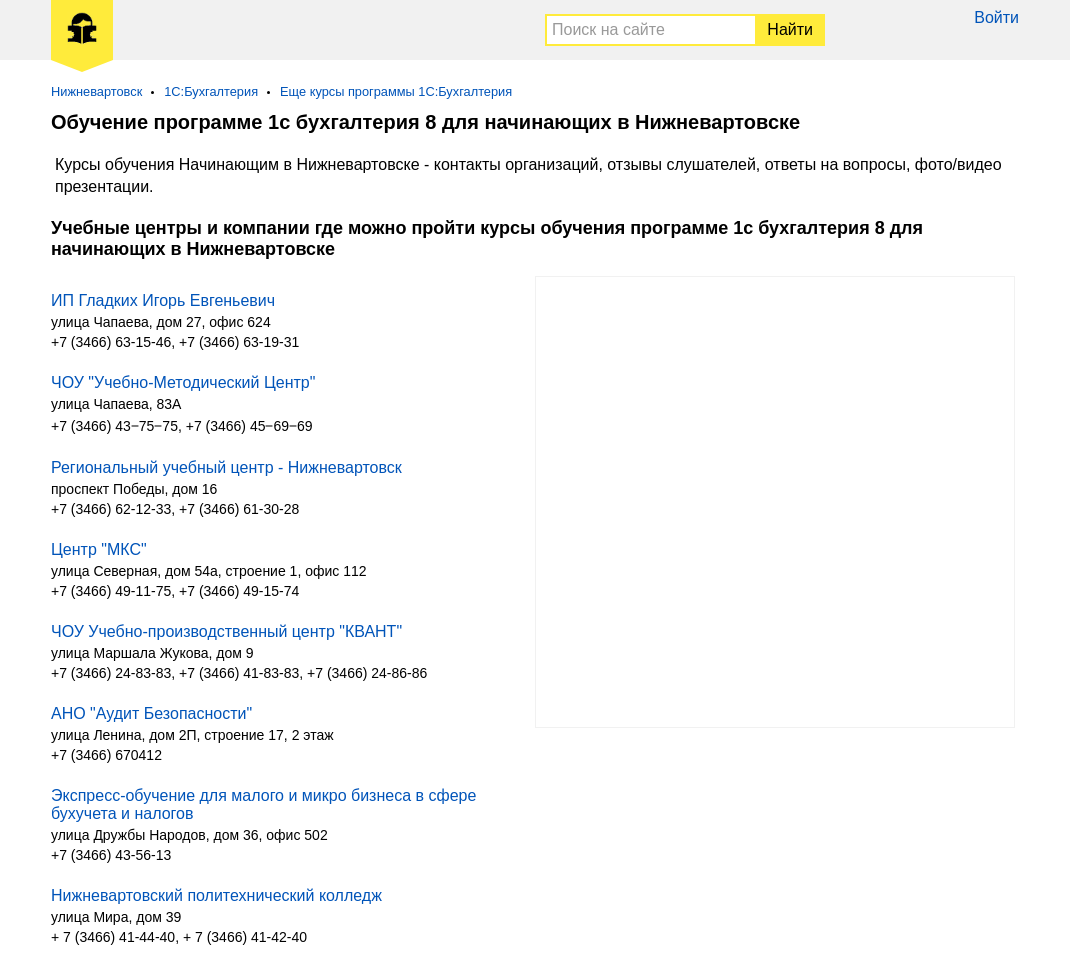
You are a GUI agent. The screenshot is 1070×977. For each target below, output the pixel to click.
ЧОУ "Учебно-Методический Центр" (183, 382)
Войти (996, 17)
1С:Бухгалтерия (211, 91)
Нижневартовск (96, 91)
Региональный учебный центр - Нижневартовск (226, 467)
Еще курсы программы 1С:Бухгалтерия (396, 91)
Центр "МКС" (99, 549)
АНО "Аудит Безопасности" (151, 713)
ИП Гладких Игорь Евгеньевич (163, 300)
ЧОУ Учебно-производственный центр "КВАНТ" (226, 631)
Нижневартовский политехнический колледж (216, 895)
